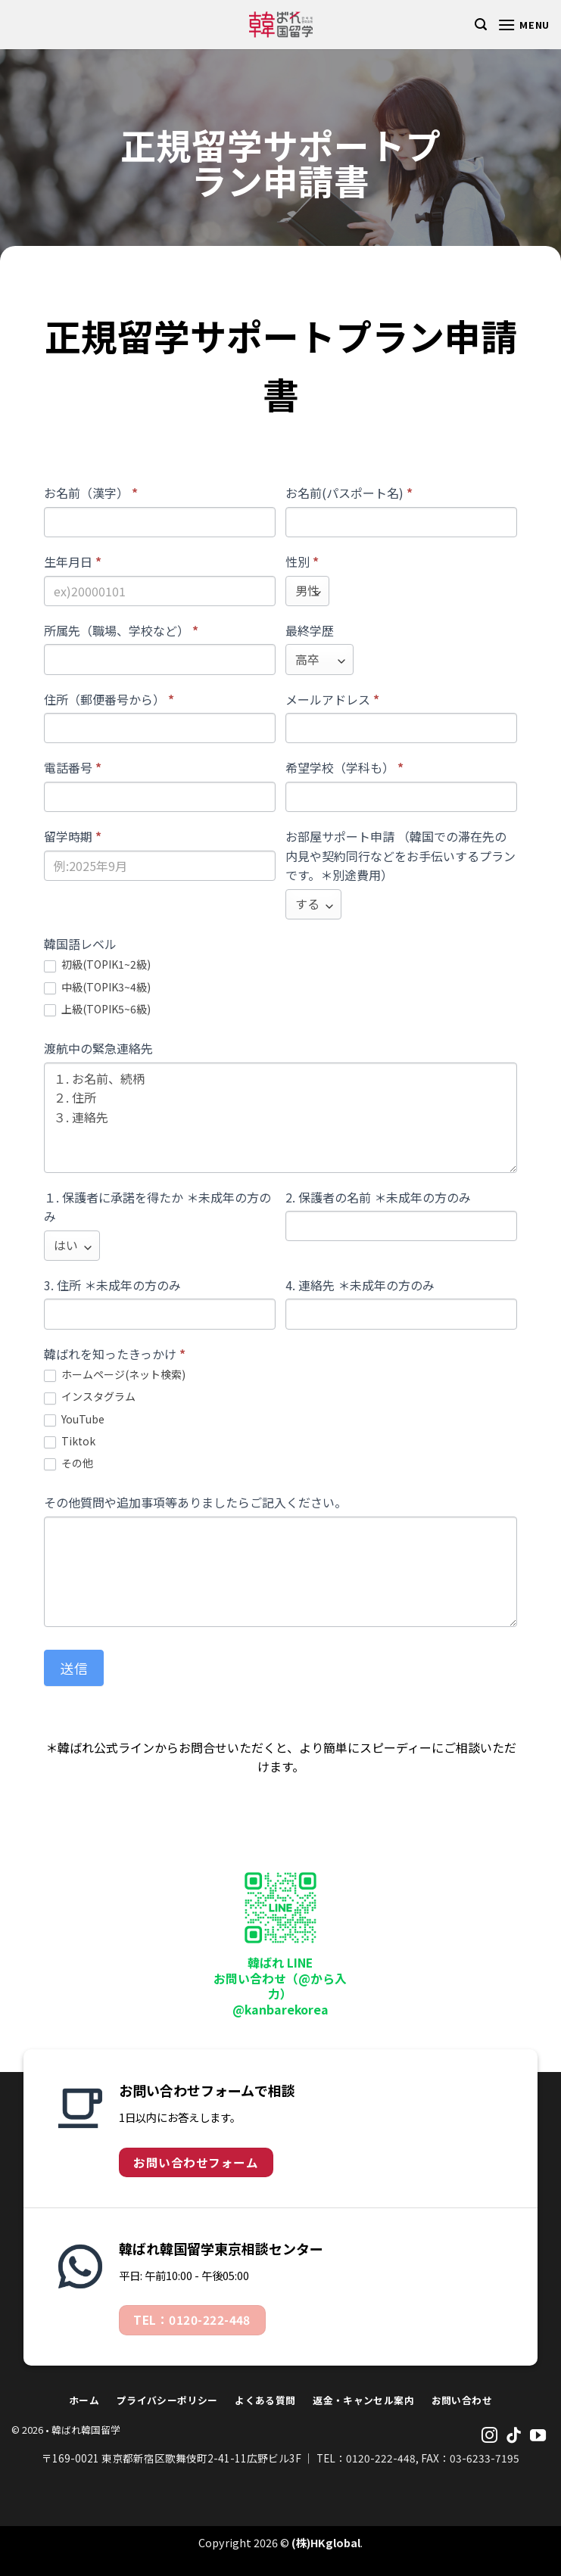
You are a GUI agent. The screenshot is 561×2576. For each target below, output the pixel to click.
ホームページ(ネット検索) (114, 1374)
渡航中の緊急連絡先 (98, 1048)
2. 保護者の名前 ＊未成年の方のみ (378, 1197)
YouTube (74, 1419)
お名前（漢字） (91, 493)
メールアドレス (332, 699)
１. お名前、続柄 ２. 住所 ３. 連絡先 (280, 1117)
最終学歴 (309, 630)
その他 (68, 1463)
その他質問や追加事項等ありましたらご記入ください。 (195, 1502)
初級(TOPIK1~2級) (97, 964)
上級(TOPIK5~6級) (97, 1009)
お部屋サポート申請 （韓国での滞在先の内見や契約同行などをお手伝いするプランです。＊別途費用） (400, 855)
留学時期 (72, 836)
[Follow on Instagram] (489, 2436)
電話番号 (72, 767)
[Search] (481, 24)
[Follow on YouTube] (538, 2436)
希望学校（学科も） (344, 767)
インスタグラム (90, 1396)
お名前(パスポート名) (349, 493)
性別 (302, 561)
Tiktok (69, 1441)
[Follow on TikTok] (514, 2436)
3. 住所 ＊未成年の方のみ (112, 1285)
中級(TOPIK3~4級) (97, 987)
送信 (74, 1668)
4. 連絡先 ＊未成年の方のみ (360, 1285)
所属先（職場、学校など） (121, 630)
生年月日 (72, 561)
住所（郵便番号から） (109, 699)
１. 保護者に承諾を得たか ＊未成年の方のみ (157, 1207)
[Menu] (523, 24)
